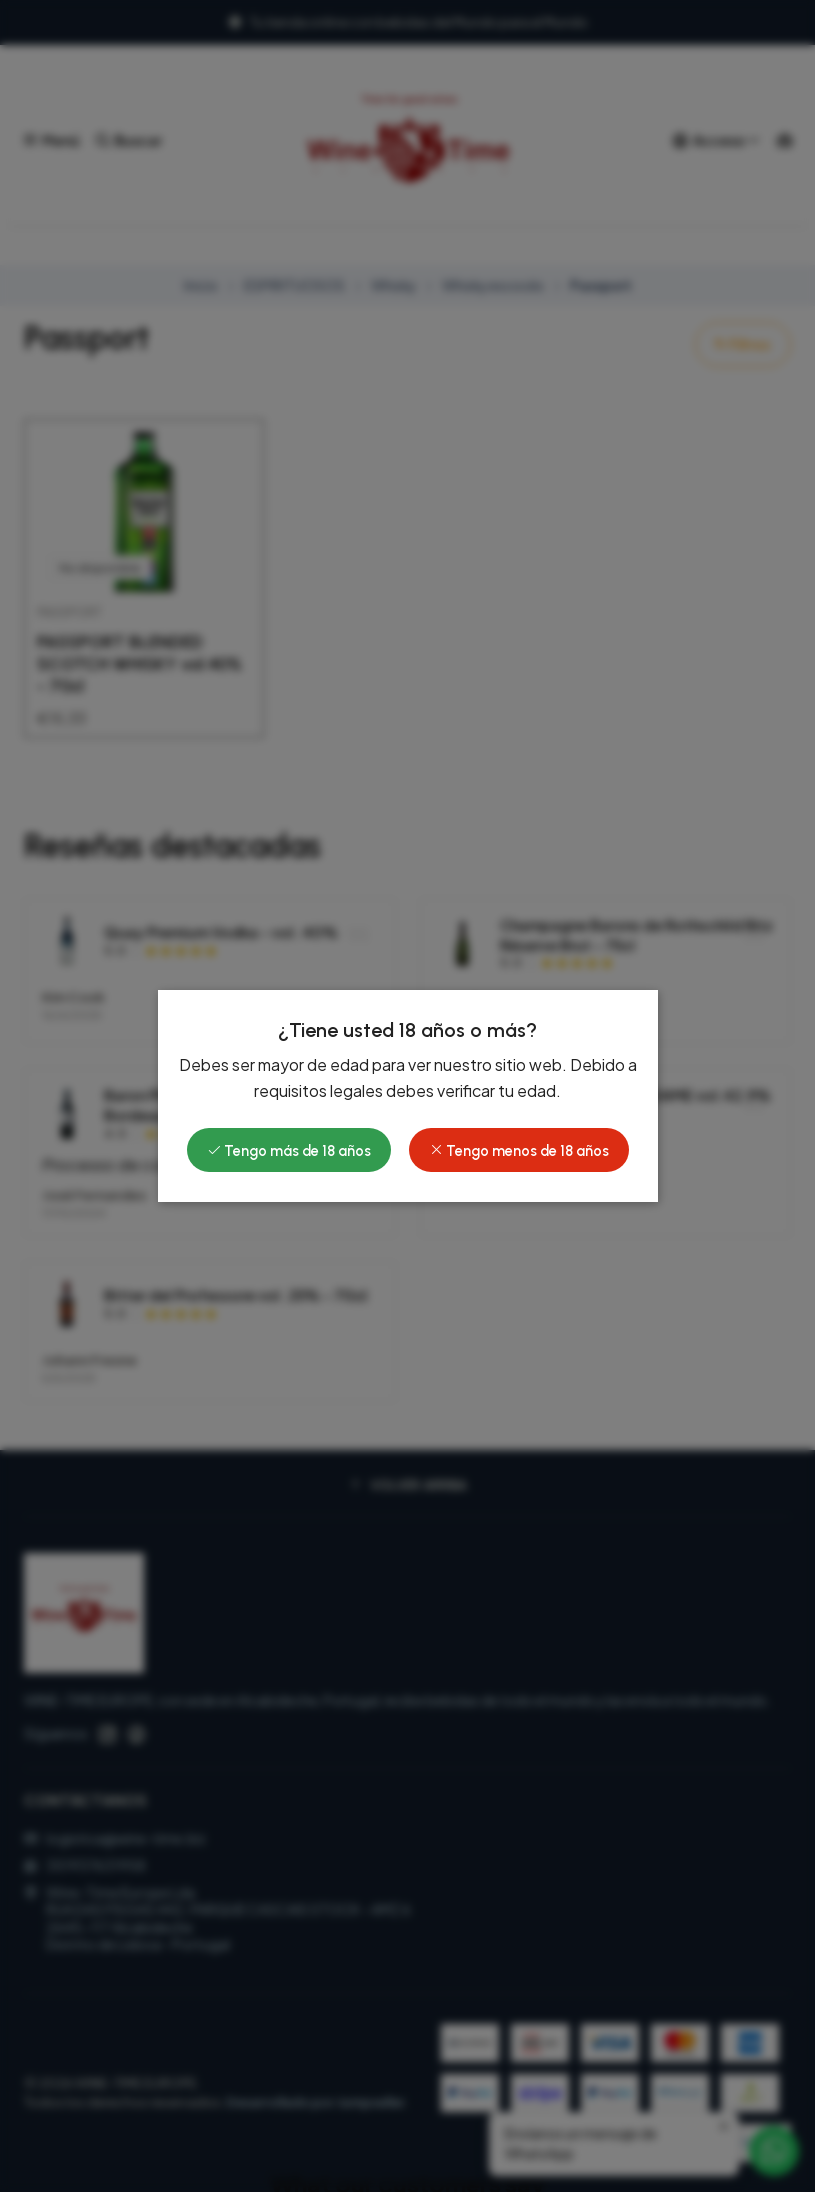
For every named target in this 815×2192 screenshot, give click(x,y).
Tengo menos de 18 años (519, 1151)
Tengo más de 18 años (289, 1151)
